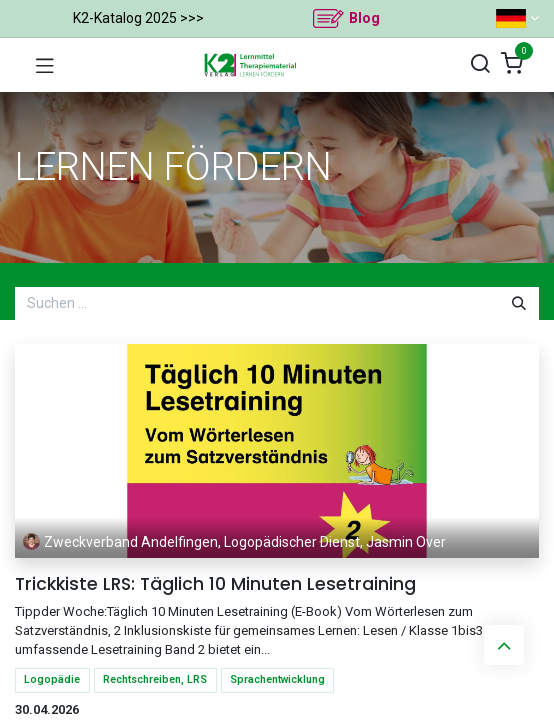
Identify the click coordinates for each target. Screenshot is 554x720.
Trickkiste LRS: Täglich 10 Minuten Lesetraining (215, 584)
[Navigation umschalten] (45, 65)
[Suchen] (480, 64)
